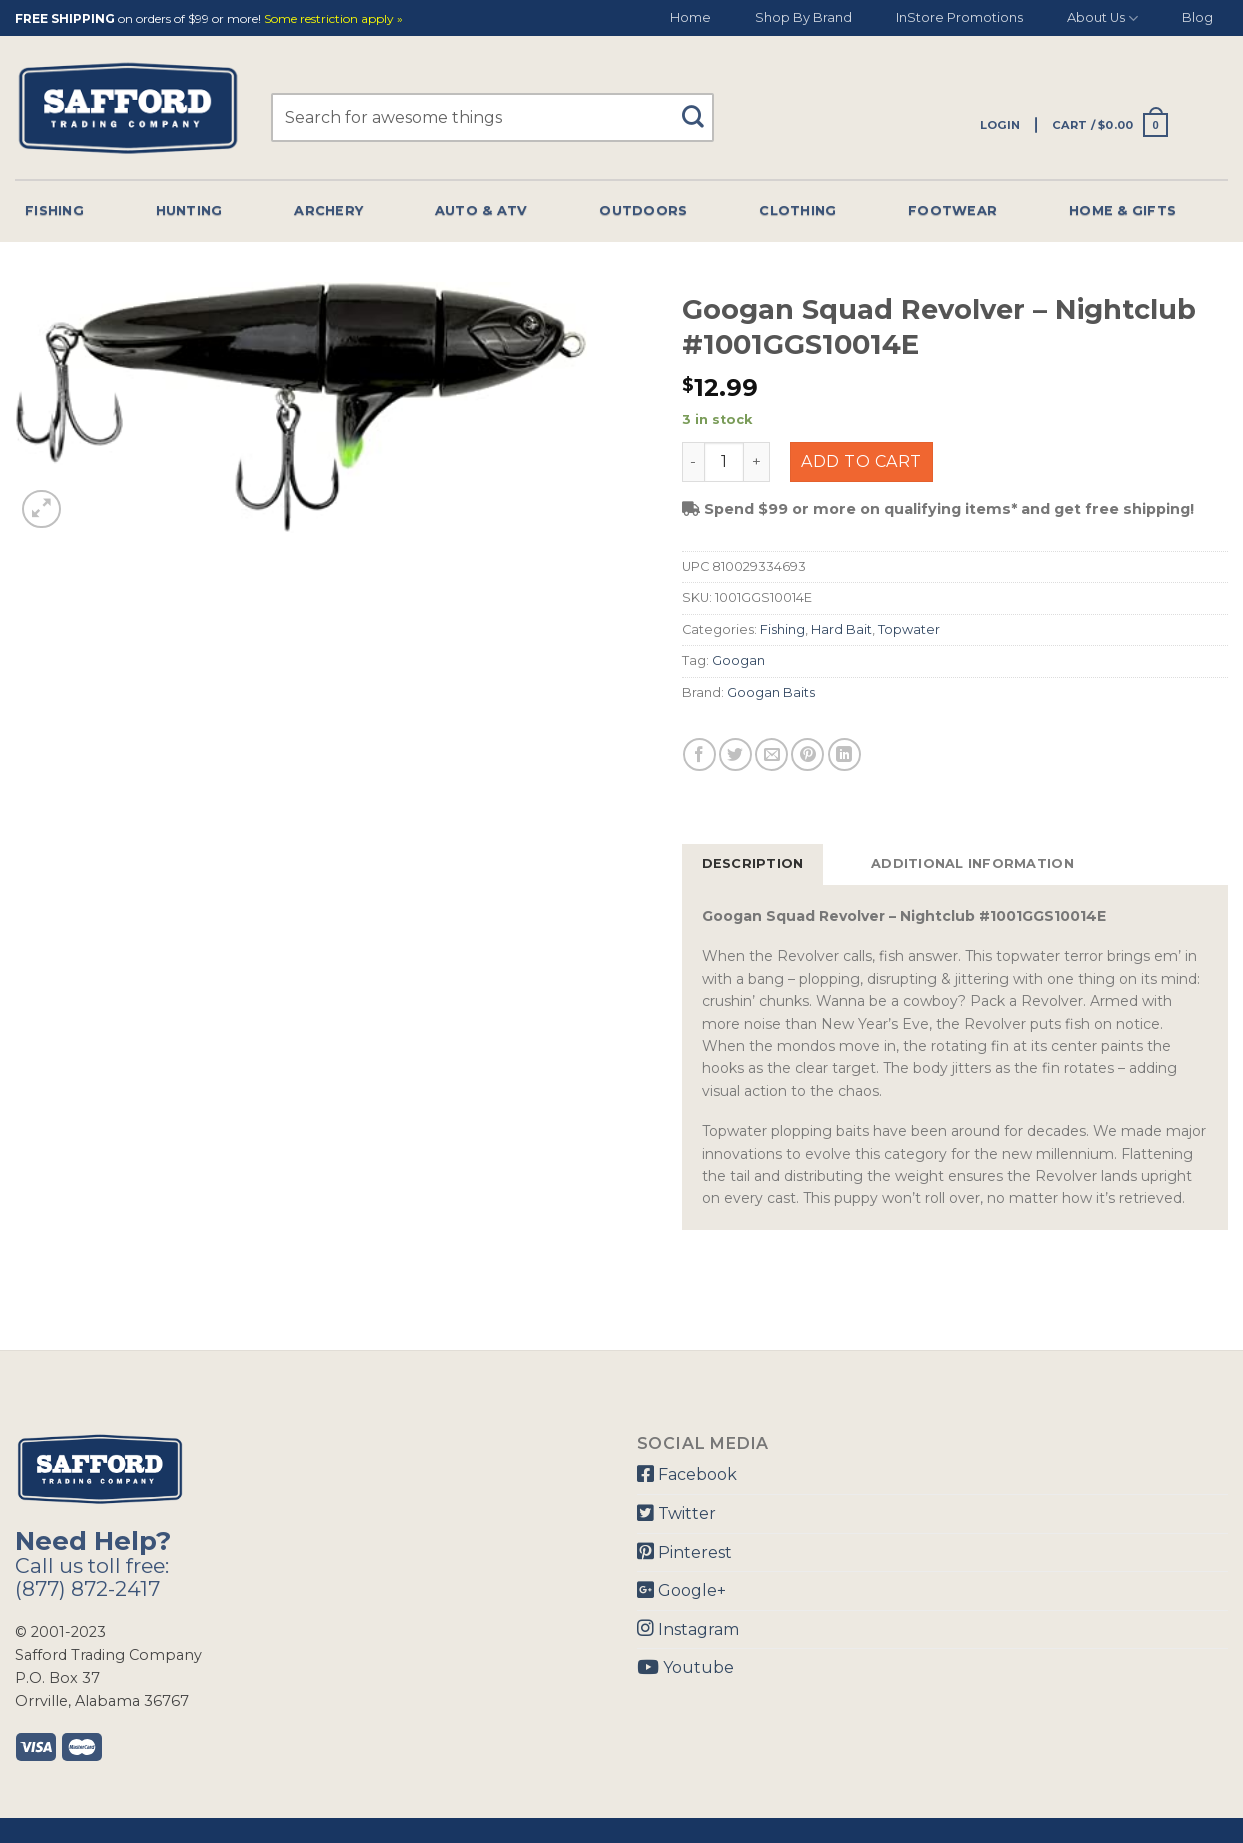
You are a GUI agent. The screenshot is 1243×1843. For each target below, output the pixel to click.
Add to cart (861, 461)
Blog (1197, 17)
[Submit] (700, 107)
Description (753, 863)
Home (690, 17)
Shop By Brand (803, 17)
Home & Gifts (1122, 210)
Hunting (189, 210)
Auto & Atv (481, 210)
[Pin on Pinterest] (807, 754)
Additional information (972, 863)
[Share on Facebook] (699, 754)
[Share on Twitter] (735, 754)
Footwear (952, 210)
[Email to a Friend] (771, 754)
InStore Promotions (959, 17)
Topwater (909, 629)
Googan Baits (771, 692)
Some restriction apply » (333, 19)
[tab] (753, 864)
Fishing (54, 210)
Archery (328, 210)
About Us (1102, 18)
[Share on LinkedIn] (844, 754)
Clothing (797, 210)
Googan (738, 660)
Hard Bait (841, 629)
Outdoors (643, 210)
